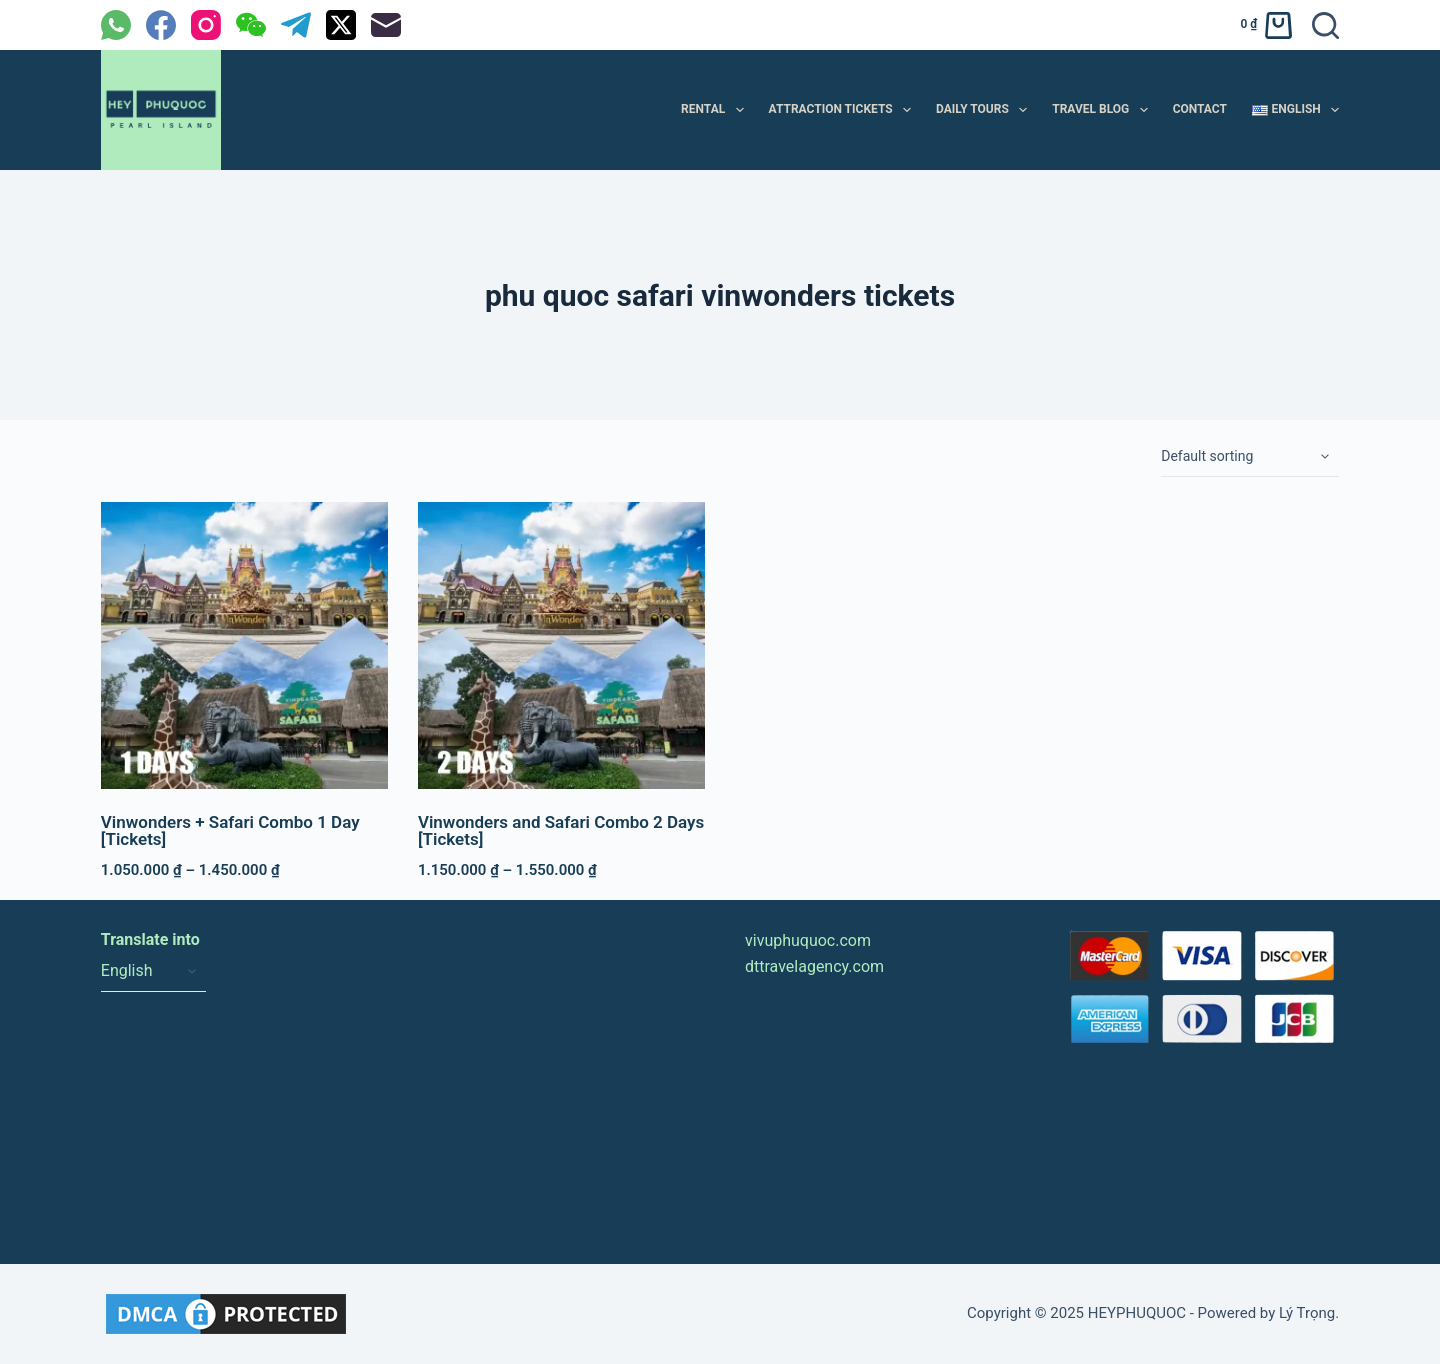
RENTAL (716, 110)
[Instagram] (206, 25)
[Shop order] (1250, 457)
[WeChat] (251, 25)
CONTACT (1200, 109)
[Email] (386, 25)
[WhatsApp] (116, 25)
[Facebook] (161, 25)
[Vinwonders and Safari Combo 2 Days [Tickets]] (561, 645)
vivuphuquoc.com (808, 940)
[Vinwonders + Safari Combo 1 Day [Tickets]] (244, 645)
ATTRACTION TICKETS (844, 110)
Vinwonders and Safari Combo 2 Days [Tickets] (561, 830)
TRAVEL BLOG (1103, 110)
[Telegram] (296, 25)
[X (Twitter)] (341, 25)
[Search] (1325, 25)
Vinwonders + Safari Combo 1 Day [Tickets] (230, 830)
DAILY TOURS (985, 110)
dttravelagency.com (814, 966)
